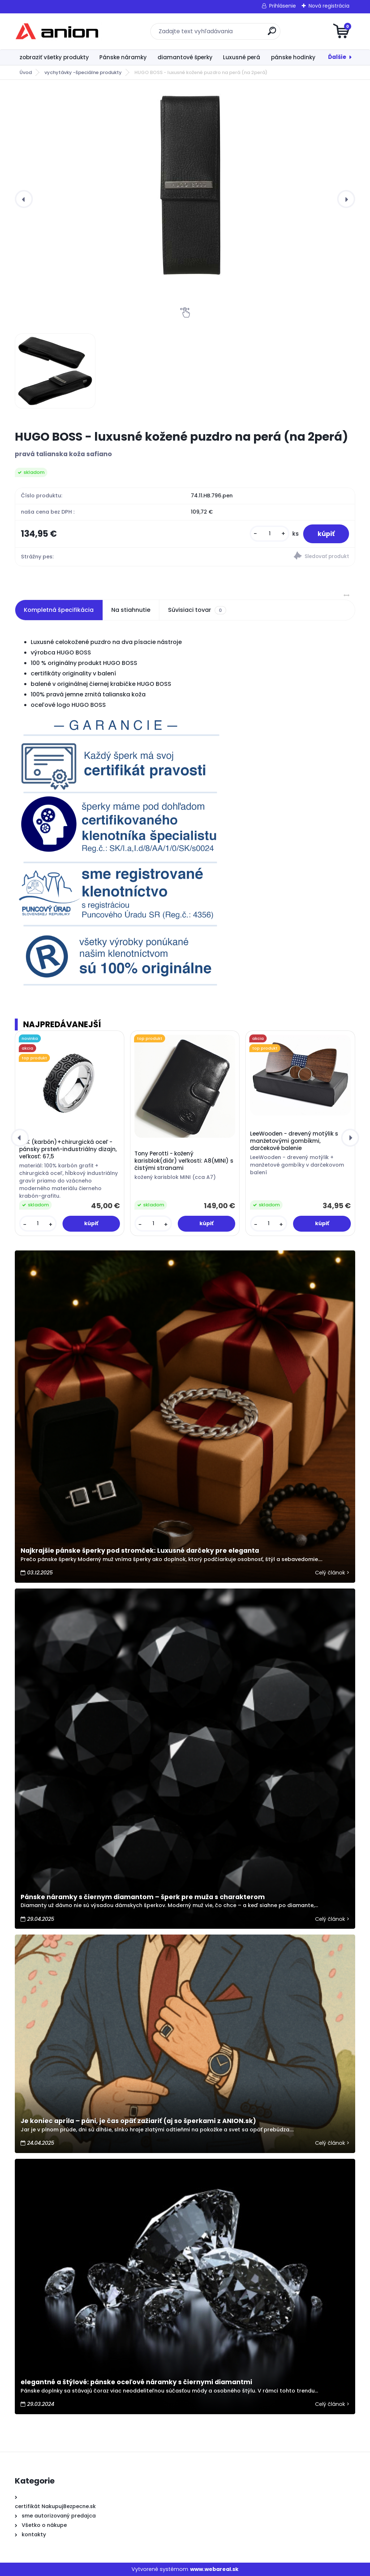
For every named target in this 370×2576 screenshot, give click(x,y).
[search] (272, 34)
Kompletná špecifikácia (59, 610)
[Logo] (59, 31)
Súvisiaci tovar (197, 610)
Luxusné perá (241, 57)
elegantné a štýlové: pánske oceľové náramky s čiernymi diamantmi (136, 2382)
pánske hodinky (293, 57)
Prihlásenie (282, 5)
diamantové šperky (185, 57)
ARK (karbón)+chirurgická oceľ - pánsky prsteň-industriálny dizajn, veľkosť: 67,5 (68, 1149)
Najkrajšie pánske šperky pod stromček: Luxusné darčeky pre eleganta (140, 1550)
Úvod (26, 72)
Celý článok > (332, 1572)
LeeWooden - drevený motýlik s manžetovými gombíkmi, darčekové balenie (294, 1141)
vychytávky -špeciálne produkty (83, 72)
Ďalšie (337, 57)
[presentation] (24, 199)
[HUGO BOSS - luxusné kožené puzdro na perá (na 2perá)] (185, 184)
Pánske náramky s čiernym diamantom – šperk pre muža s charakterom (143, 1897)
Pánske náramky (123, 57)
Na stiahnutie (130, 610)
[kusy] (269, 534)
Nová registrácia (329, 5)
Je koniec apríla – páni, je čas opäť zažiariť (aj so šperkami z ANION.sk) (138, 2121)
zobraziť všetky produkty (54, 57)
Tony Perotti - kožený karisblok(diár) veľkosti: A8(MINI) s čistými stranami (183, 1161)
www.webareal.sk (214, 2569)
